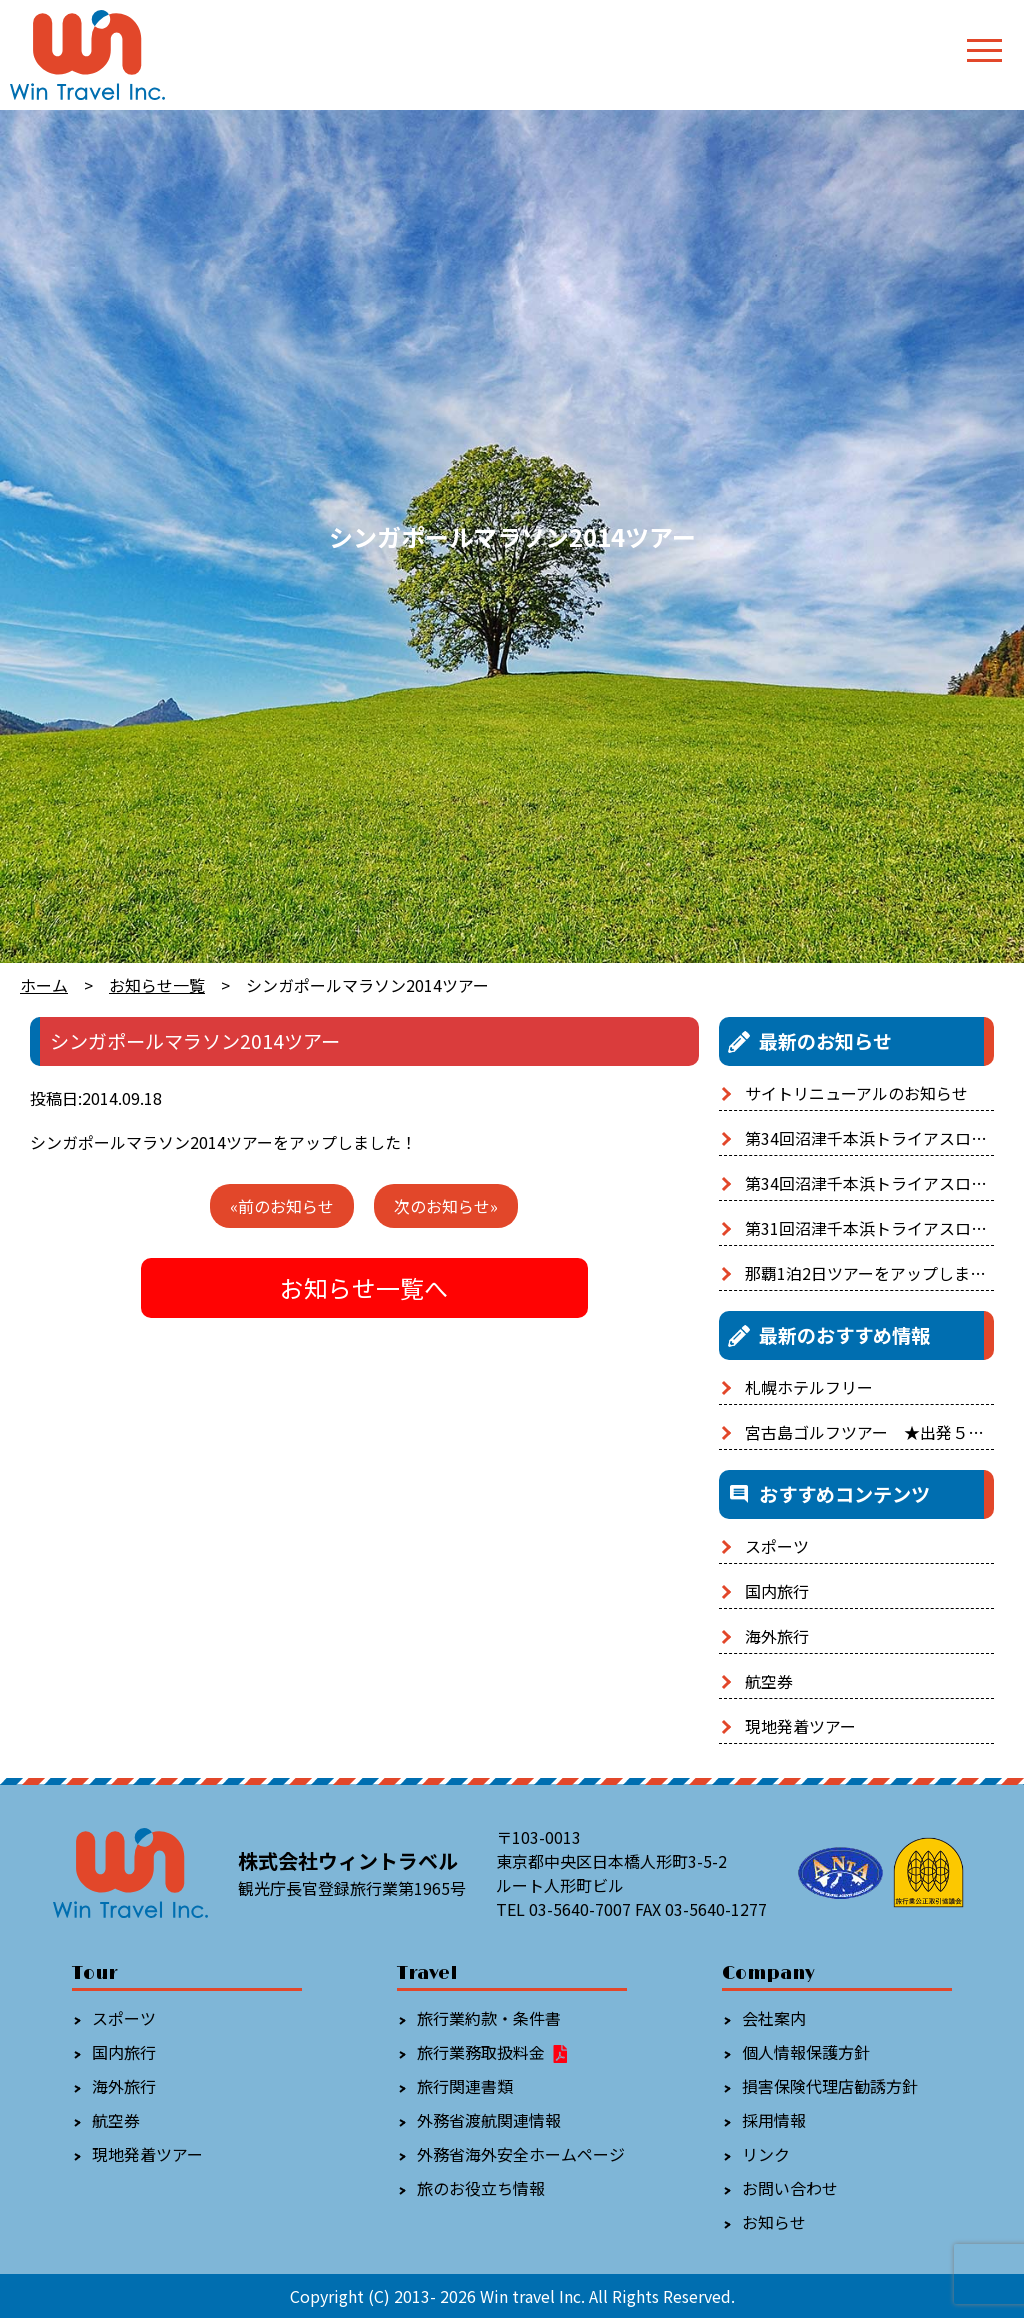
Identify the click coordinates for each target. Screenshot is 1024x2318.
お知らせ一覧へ (364, 1287)
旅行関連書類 (465, 2086)
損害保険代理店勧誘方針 (830, 2086)
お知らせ (774, 2222)
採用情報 (774, 2120)
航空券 (769, 1681)
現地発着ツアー (800, 1726)
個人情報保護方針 (806, 2052)
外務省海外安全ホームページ (521, 2154)
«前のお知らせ (282, 1206)
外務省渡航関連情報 (489, 2120)
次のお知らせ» (446, 1206)
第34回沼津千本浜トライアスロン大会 (882, 1138)
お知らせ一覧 (157, 985)
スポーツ (777, 1546)
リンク (766, 2154)
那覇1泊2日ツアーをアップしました (873, 1273)
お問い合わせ (790, 2188)
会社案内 (774, 2018)
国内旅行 (777, 1591)
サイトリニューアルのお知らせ (856, 1093)
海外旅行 (777, 1636)
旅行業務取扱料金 (493, 2052)
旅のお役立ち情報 (481, 2188)
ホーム (44, 985)
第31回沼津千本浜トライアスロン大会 (882, 1228)
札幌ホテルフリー (809, 1387)
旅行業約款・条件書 (489, 2018)
